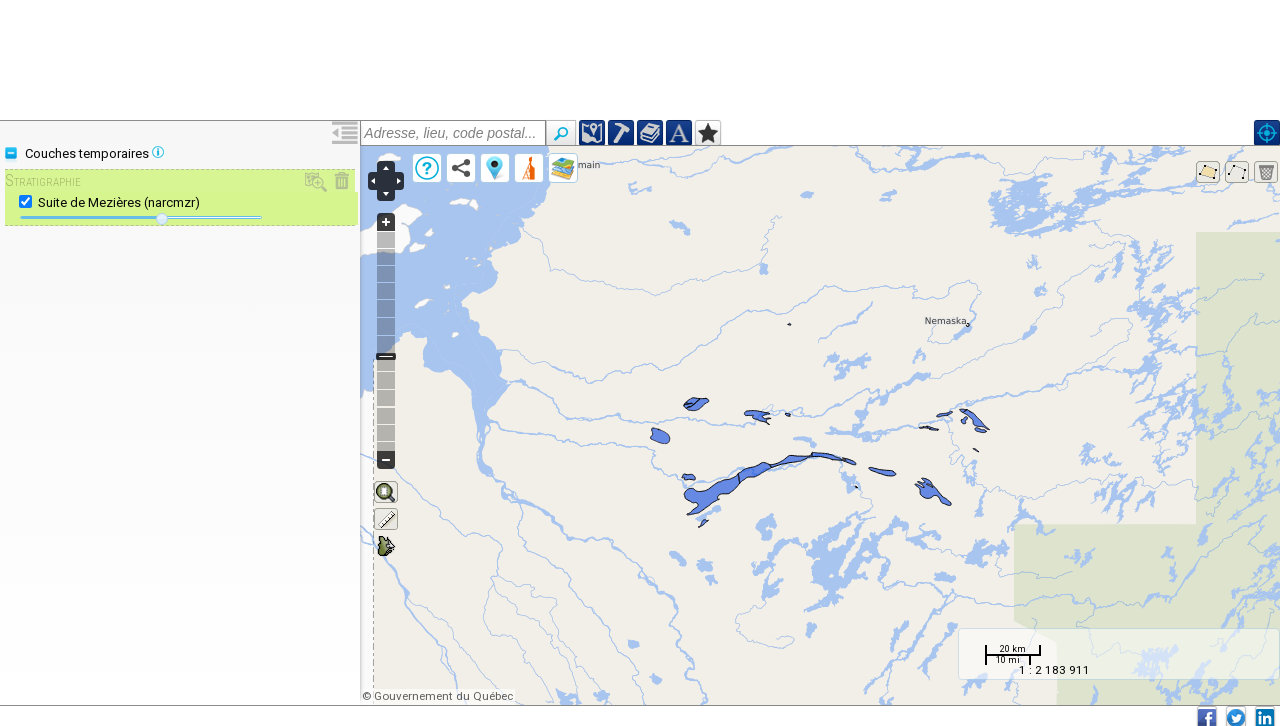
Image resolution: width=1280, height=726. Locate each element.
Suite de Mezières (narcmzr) (119, 202)
